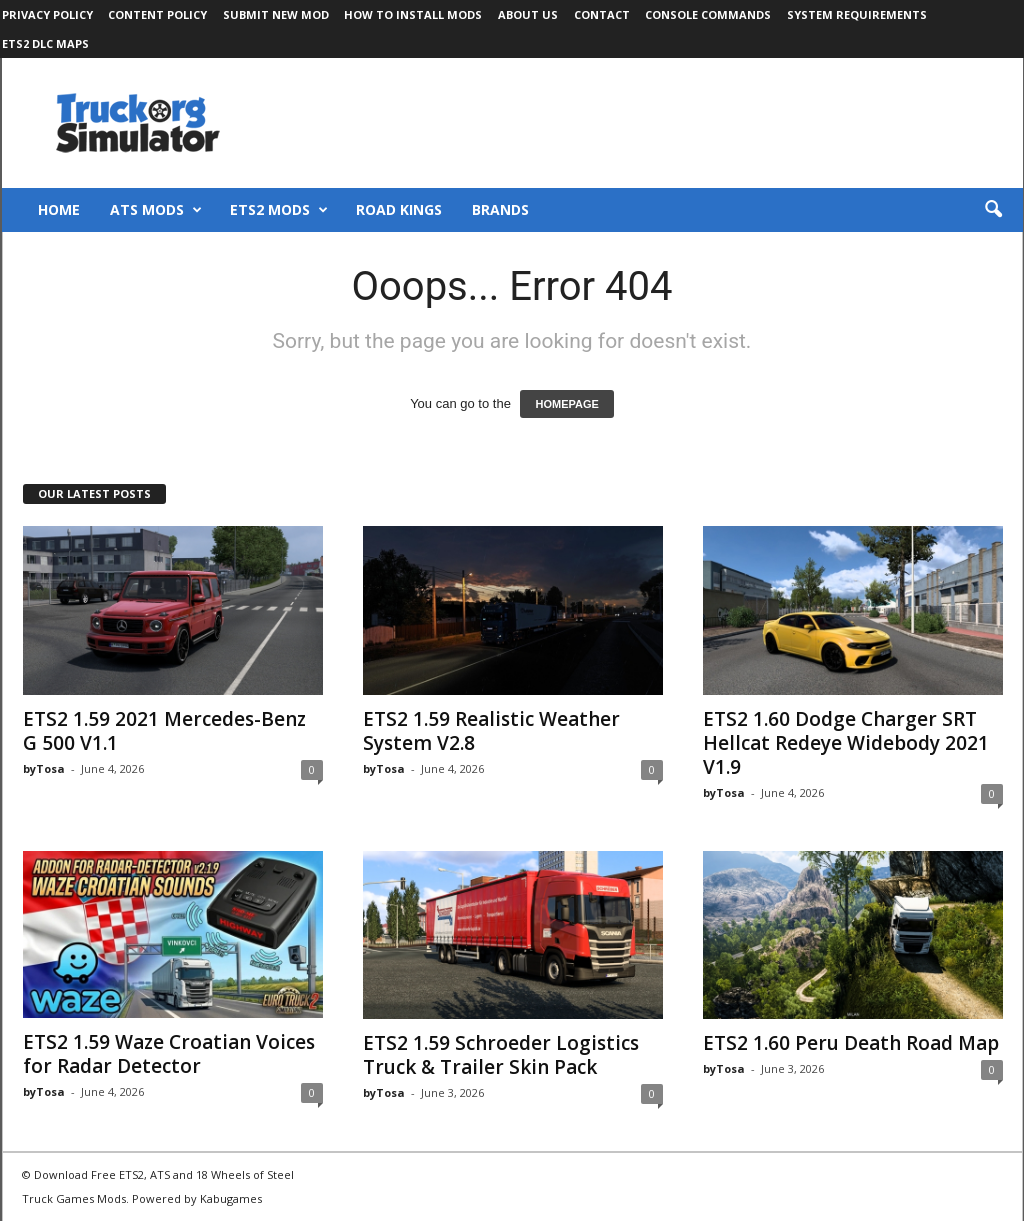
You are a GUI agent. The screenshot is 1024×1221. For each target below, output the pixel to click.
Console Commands (708, 14)
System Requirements (857, 14)
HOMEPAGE (566, 404)
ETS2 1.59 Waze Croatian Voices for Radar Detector (169, 1054)
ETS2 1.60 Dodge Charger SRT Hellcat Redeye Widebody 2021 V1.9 (846, 743)
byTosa (44, 768)
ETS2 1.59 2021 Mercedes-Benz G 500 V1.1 (164, 731)
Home (59, 209)
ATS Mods (156, 210)
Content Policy (157, 14)
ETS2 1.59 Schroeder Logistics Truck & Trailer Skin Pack (501, 1055)
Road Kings (399, 209)
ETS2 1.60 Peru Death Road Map (851, 1043)
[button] (993, 210)
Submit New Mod (276, 14)
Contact (602, 14)
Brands (500, 209)
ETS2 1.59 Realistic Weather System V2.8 (491, 731)
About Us (528, 14)
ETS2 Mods (279, 210)
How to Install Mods (413, 14)
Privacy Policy (47, 14)
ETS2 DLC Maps (45, 43)
